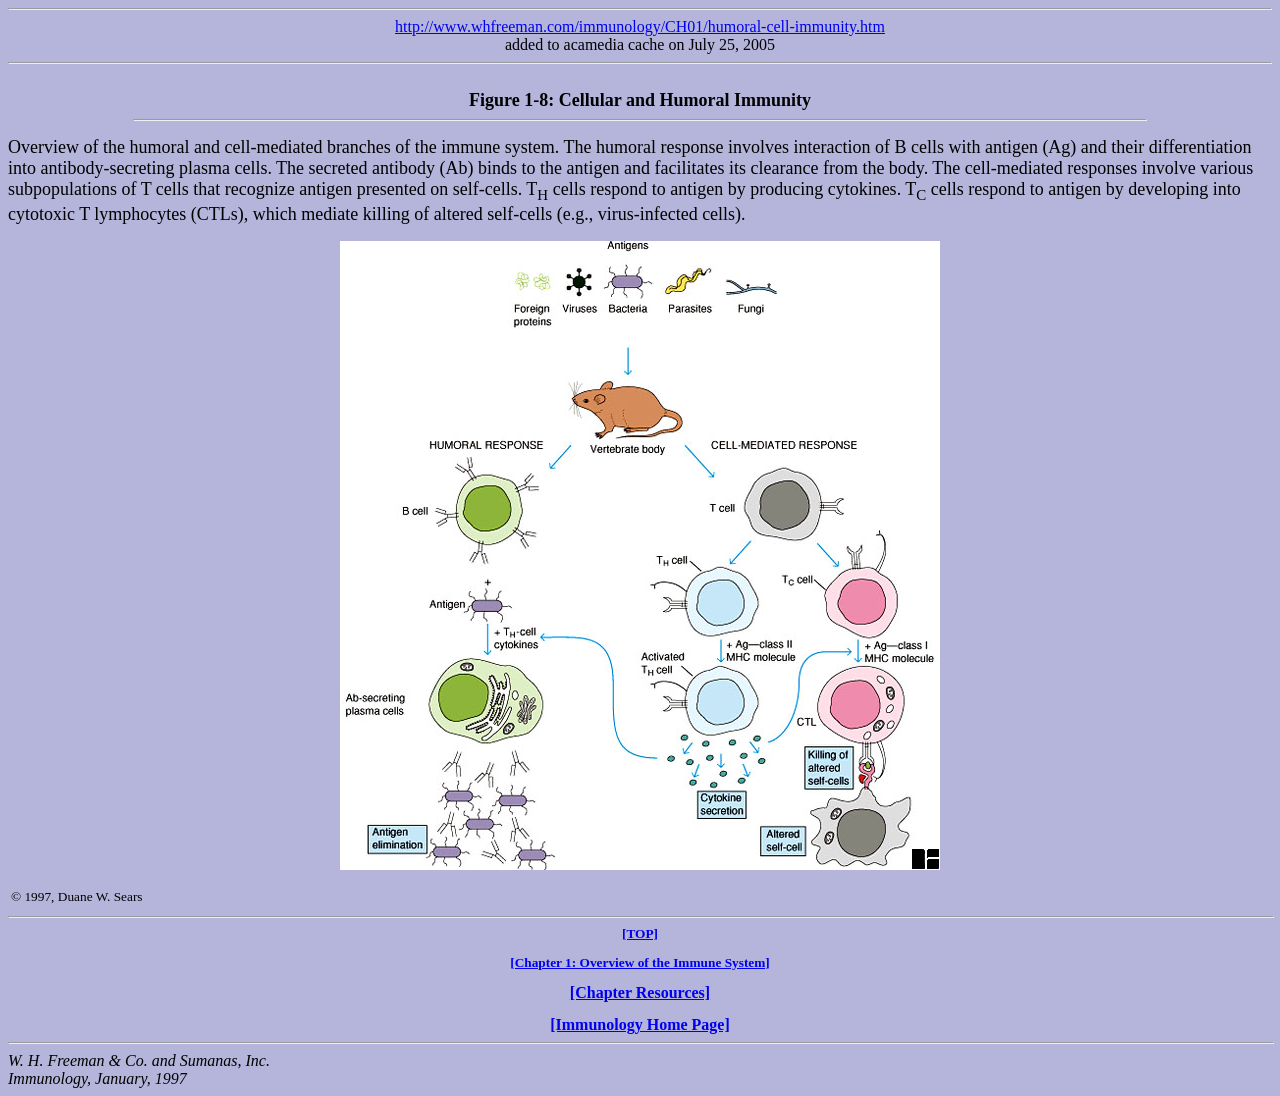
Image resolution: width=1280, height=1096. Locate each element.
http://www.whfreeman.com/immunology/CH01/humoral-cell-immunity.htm (640, 26)
